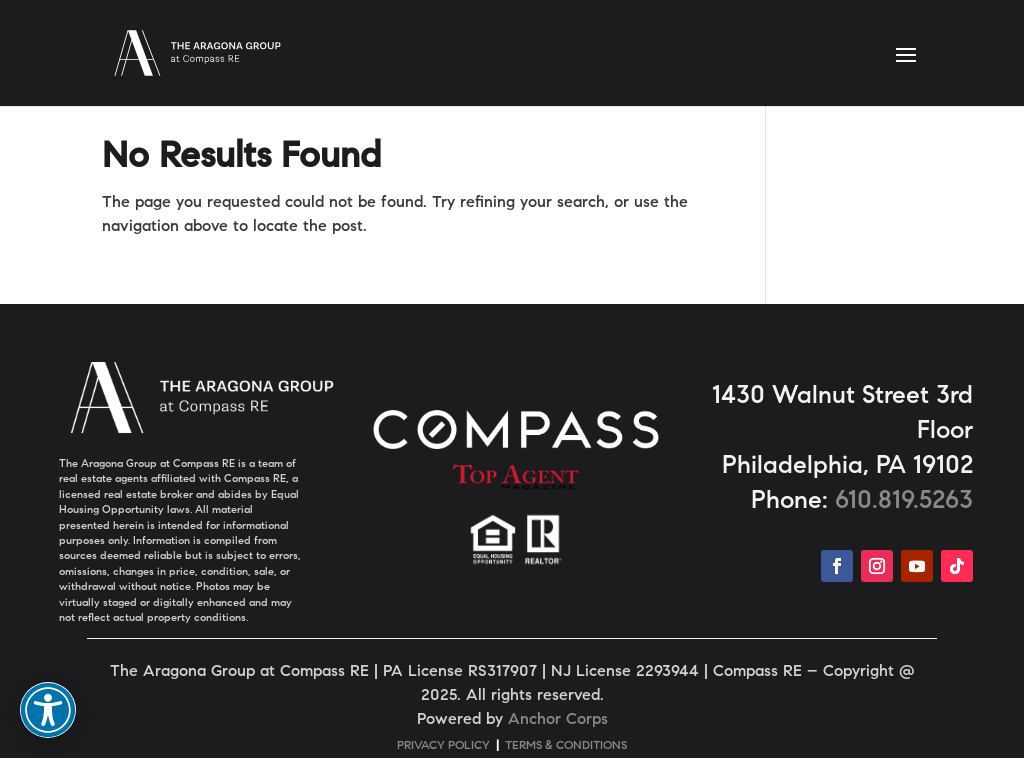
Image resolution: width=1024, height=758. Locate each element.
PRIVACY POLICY (443, 746)
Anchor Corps (558, 720)
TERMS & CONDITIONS (566, 746)
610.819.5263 (904, 502)
